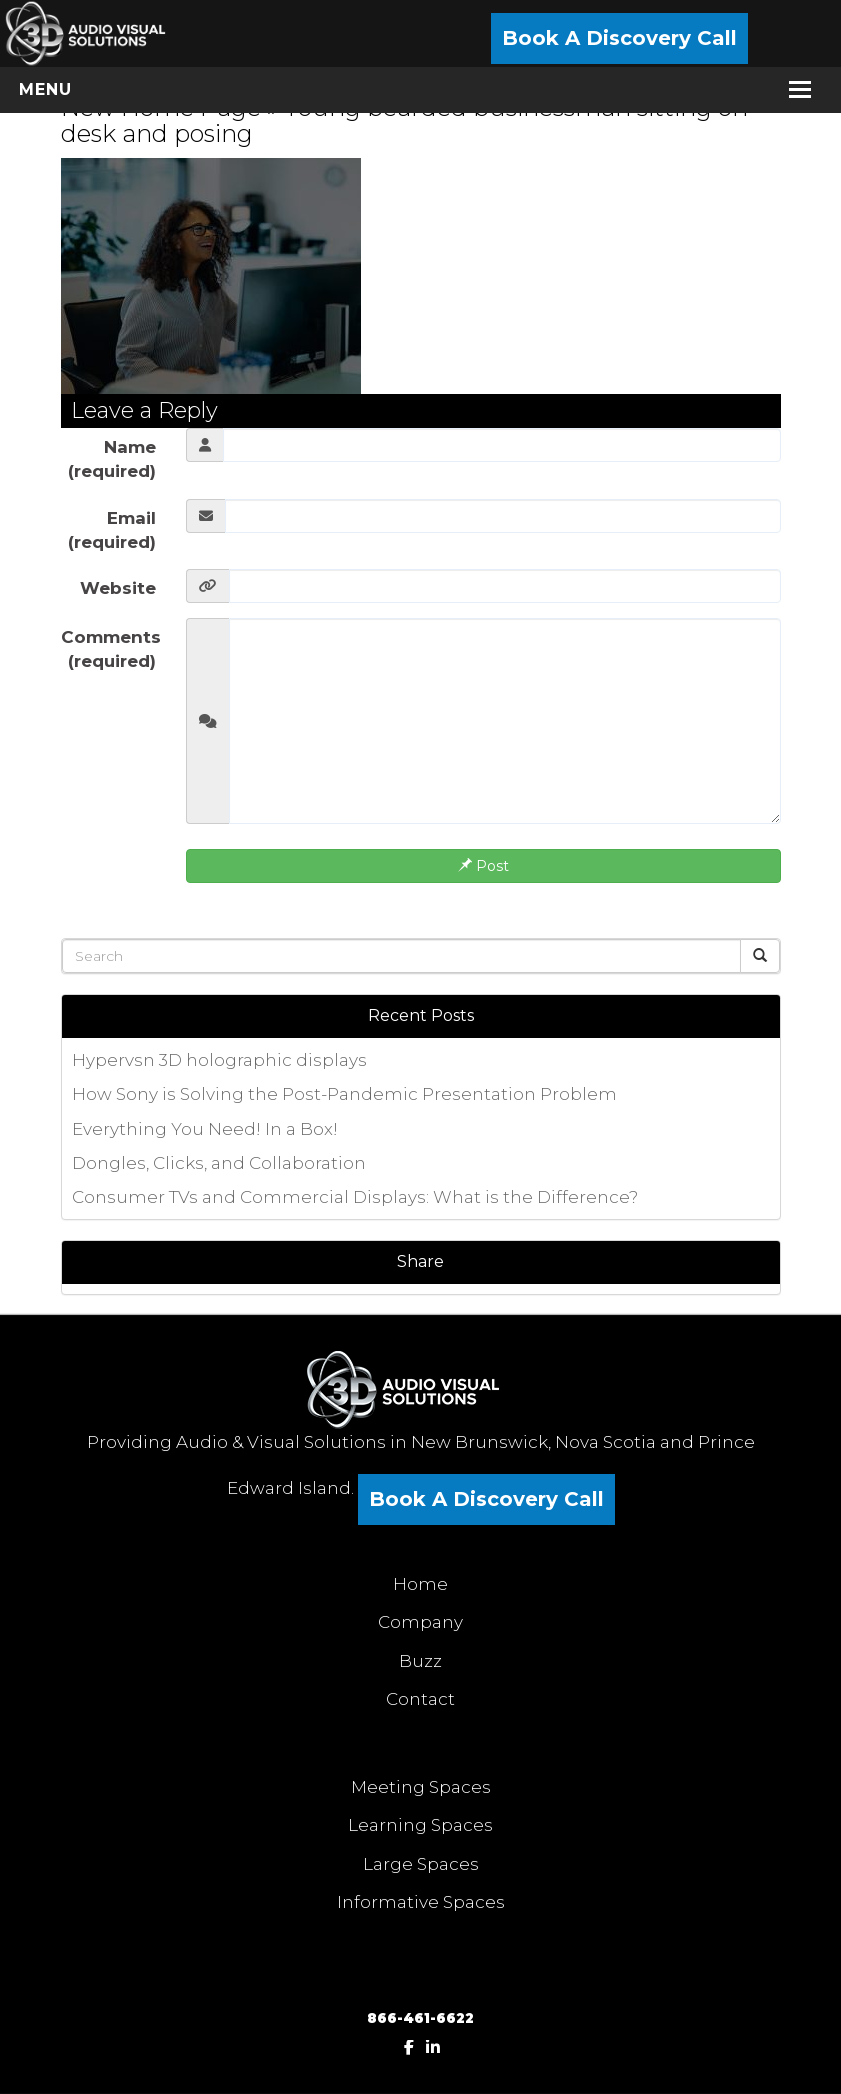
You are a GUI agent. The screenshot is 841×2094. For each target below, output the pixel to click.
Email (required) (112, 530)
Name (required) (112, 459)
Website (118, 588)
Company (420, 1622)
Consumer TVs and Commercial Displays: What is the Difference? (355, 1197)
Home (420, 1584)
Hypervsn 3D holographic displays (219, 1060)
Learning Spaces (420, 1825)
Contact (420, 1699)
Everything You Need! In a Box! (205, 1129)
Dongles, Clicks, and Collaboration (219, 1163)
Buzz (420, 1661)
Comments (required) (111, 649)
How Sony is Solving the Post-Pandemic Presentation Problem (344, 1094)
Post (483, 866)
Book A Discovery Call (619, 38)
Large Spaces (421, 1864)
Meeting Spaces (421, 1787)
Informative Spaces (421, 1902)
